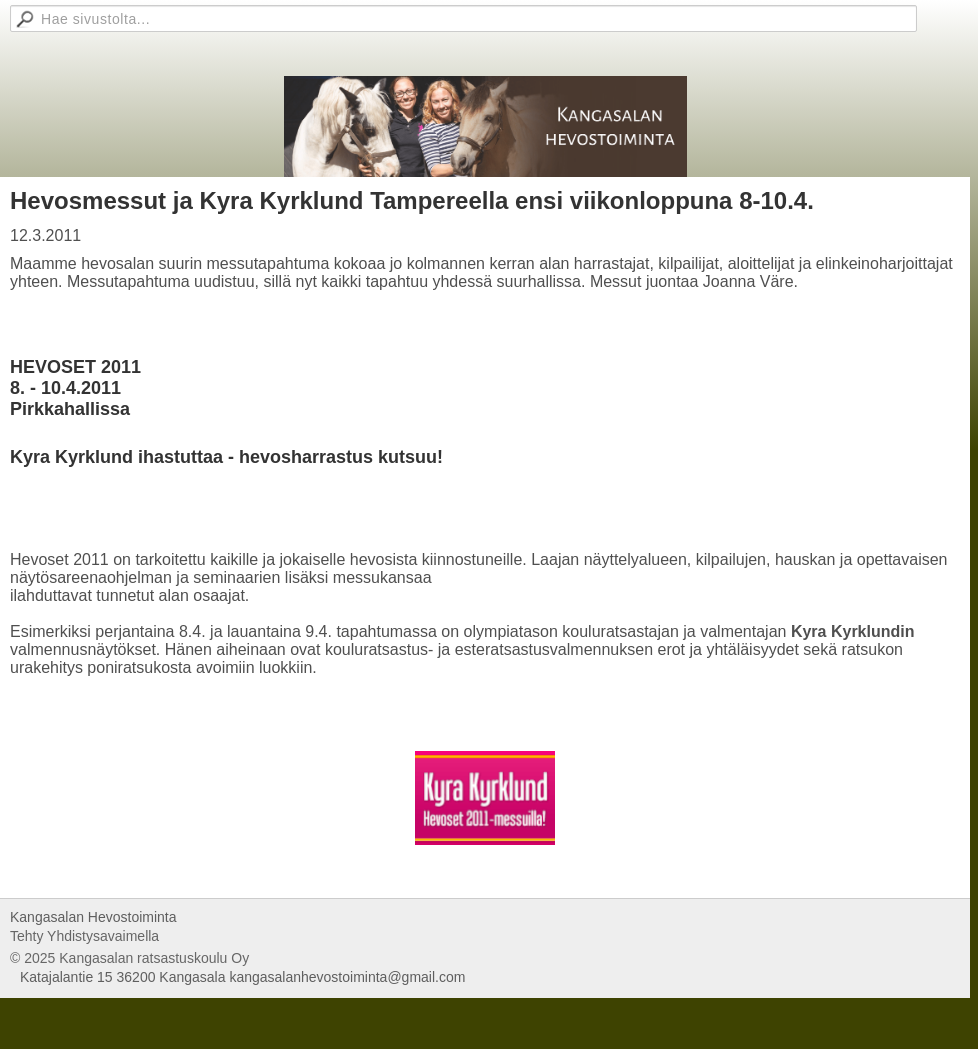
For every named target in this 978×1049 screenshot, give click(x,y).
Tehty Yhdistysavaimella (84, 936)
